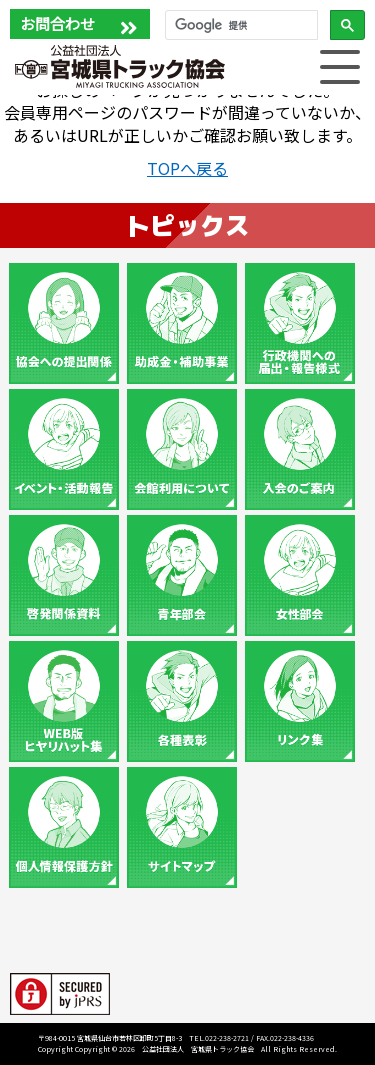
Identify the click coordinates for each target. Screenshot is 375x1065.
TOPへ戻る (187, 168)
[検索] (239, 25)
